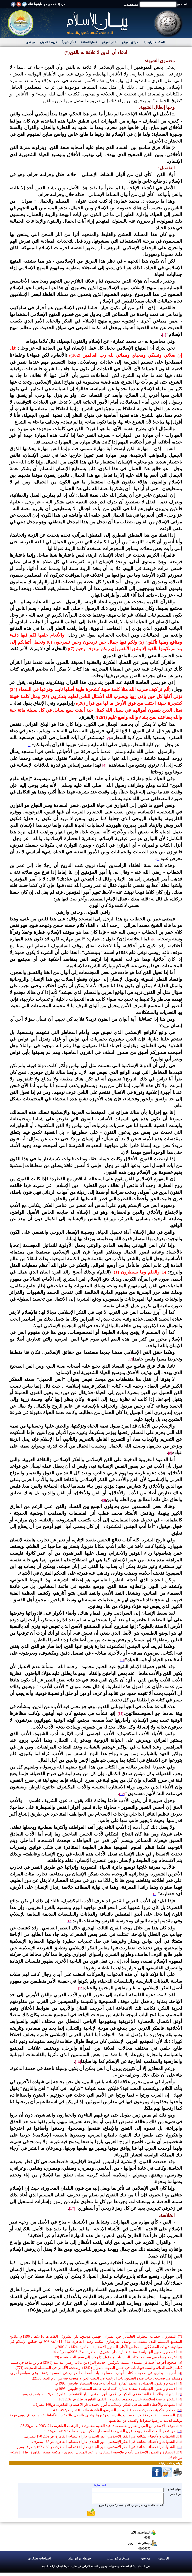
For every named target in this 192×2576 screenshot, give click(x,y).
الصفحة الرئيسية (154, 42)
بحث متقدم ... (131, 4)
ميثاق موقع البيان (118, 2558)
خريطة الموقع (48, 42)
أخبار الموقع (109, 42)
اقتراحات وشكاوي (39, 2558)
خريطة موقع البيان (79, 2558)
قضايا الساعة (88, 42)
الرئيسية (163, 2558)
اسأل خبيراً (69, 42)
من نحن (30, 42)
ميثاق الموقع (130, 42)
